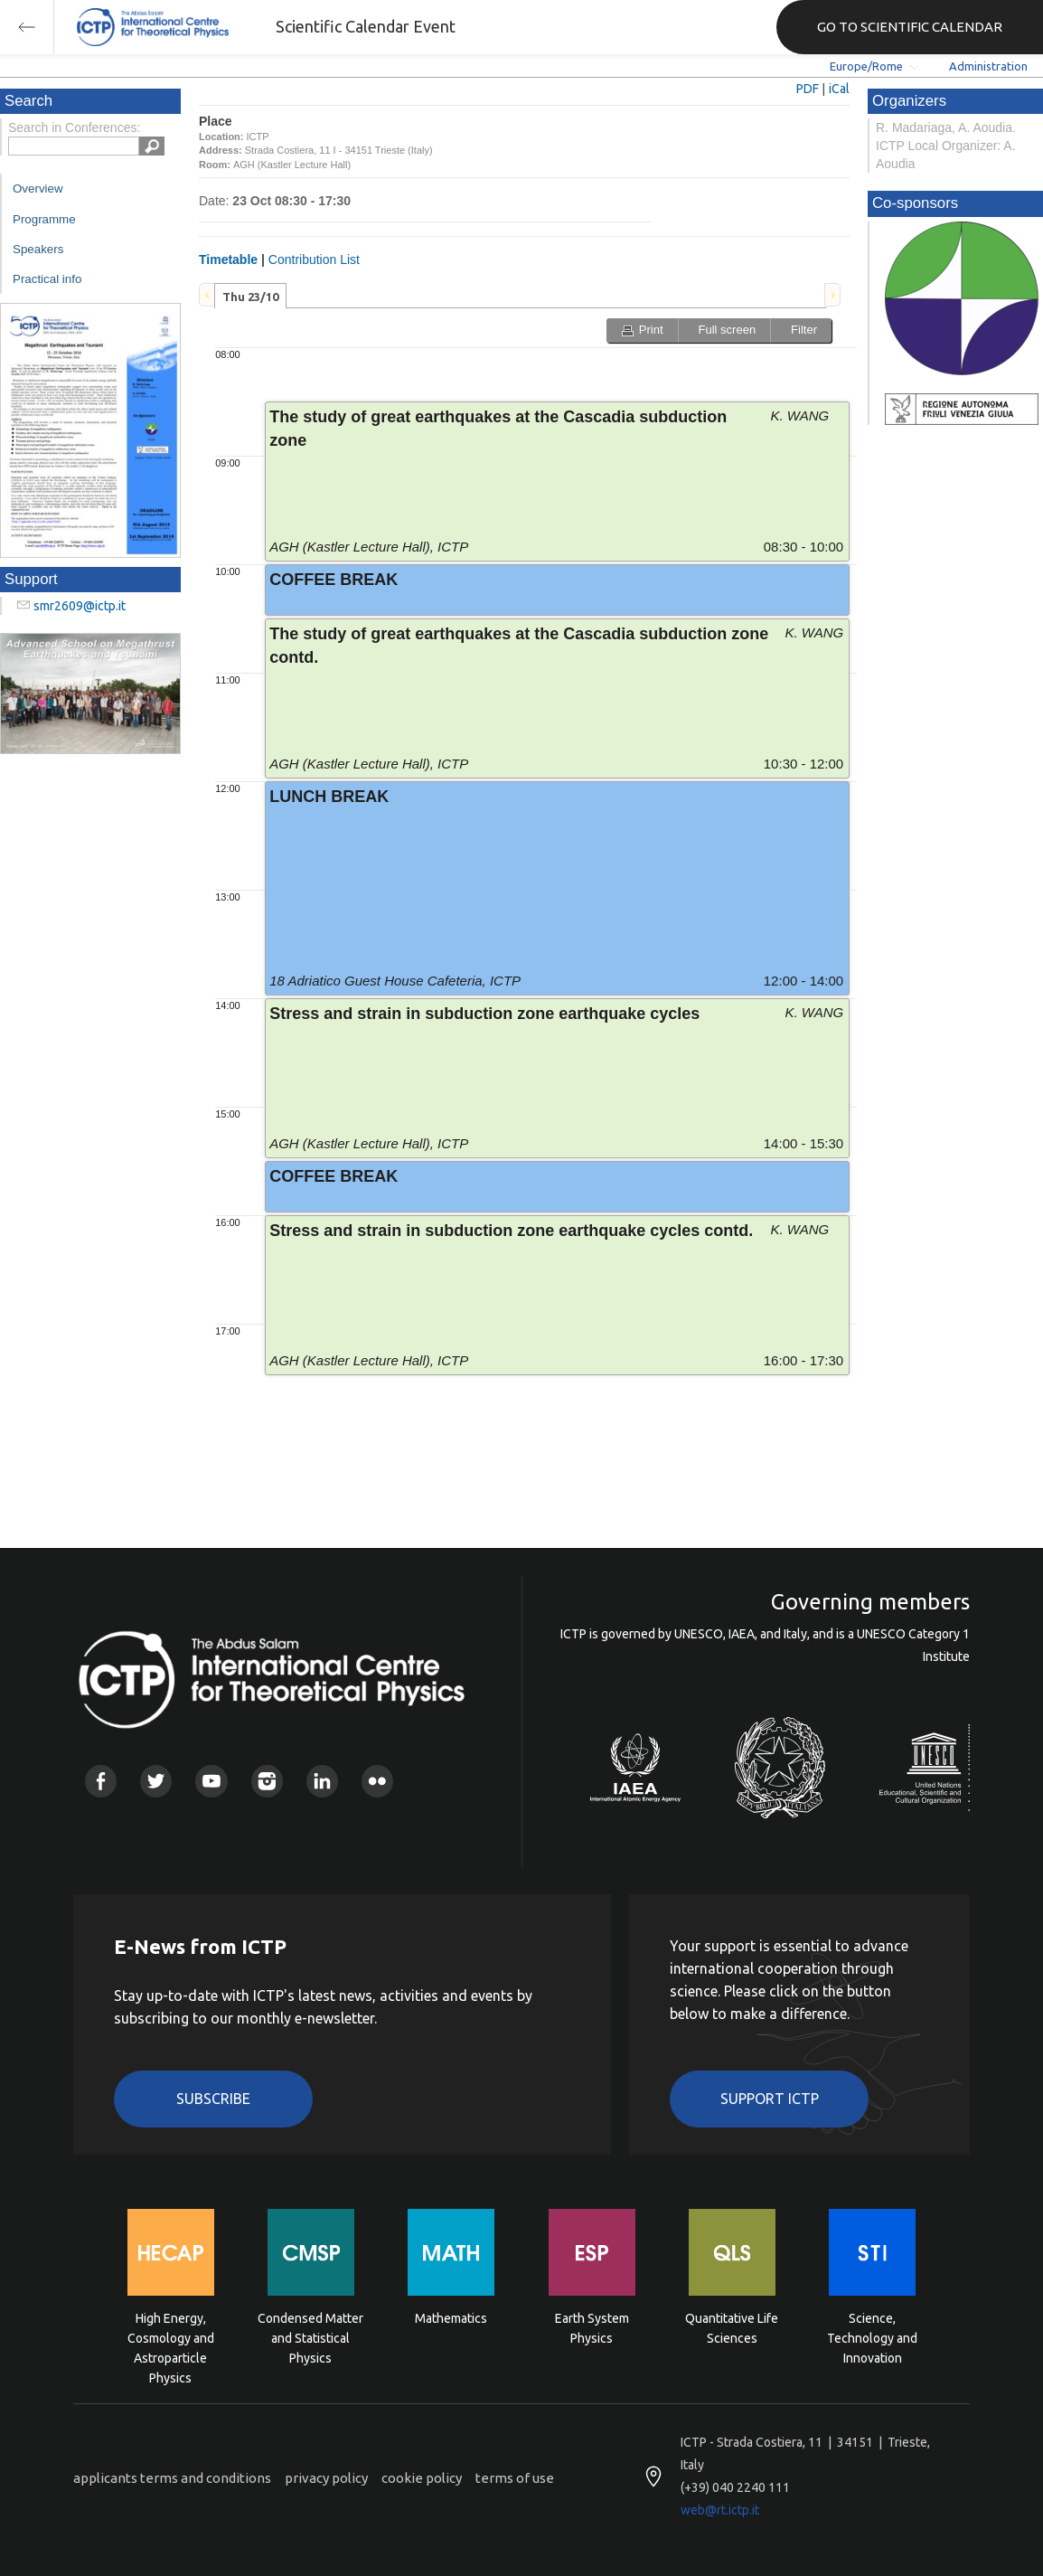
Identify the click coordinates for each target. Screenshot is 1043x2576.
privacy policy (326, 2478)
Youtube (211, 1781)
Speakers (38, 249)
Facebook (101, 1781)
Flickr (377, 1781)
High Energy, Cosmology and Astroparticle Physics (170, 2337)
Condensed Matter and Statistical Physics (310, 2337)
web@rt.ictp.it (720, 2510)
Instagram (267, 1781)
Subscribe (213, 2098)
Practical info (47, 279)
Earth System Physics (592, 2328)
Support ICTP (769, 2098)
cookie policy (421, 2478)
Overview (38, 188)
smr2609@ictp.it (79, 606)
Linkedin (322, 1781)
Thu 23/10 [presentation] (250, 296)
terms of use (514, 2478)
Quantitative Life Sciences (731, 2328)
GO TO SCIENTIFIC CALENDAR (909, 26)
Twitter (156, 1781)
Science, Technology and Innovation (872, 2337)
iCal (839, 88)
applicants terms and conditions (172, 2478)
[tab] (250, 295)
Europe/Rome (866, 66)
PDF (807, 88)
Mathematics (451, 2318)
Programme (44, 219)
